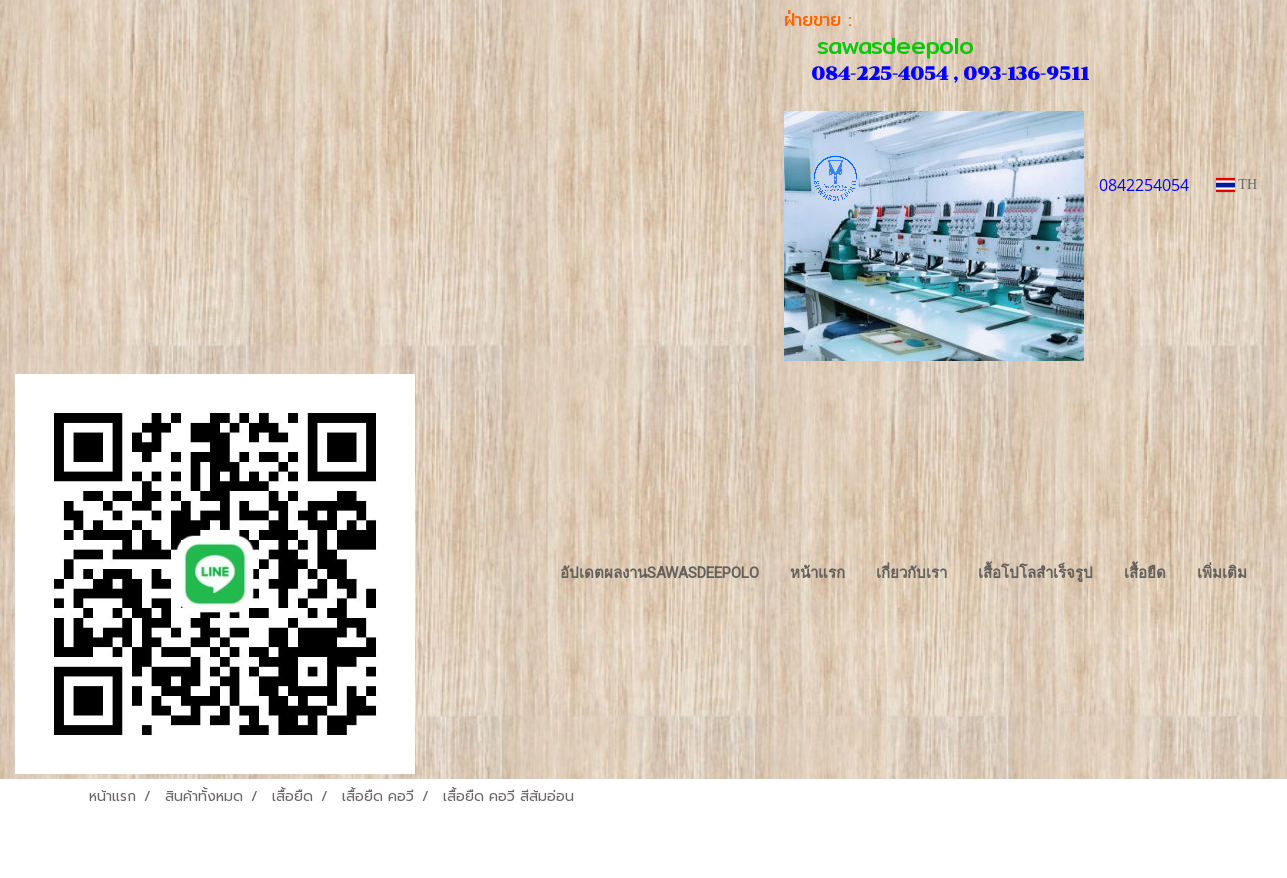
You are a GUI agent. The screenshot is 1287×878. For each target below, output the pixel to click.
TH (1236, 184)
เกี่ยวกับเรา (911, 573)
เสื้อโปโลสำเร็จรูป (1035, 573)
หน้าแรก (817, 573)
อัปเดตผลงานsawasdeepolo (659, 573)
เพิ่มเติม (1222, 573)
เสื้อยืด (1145, 573)
